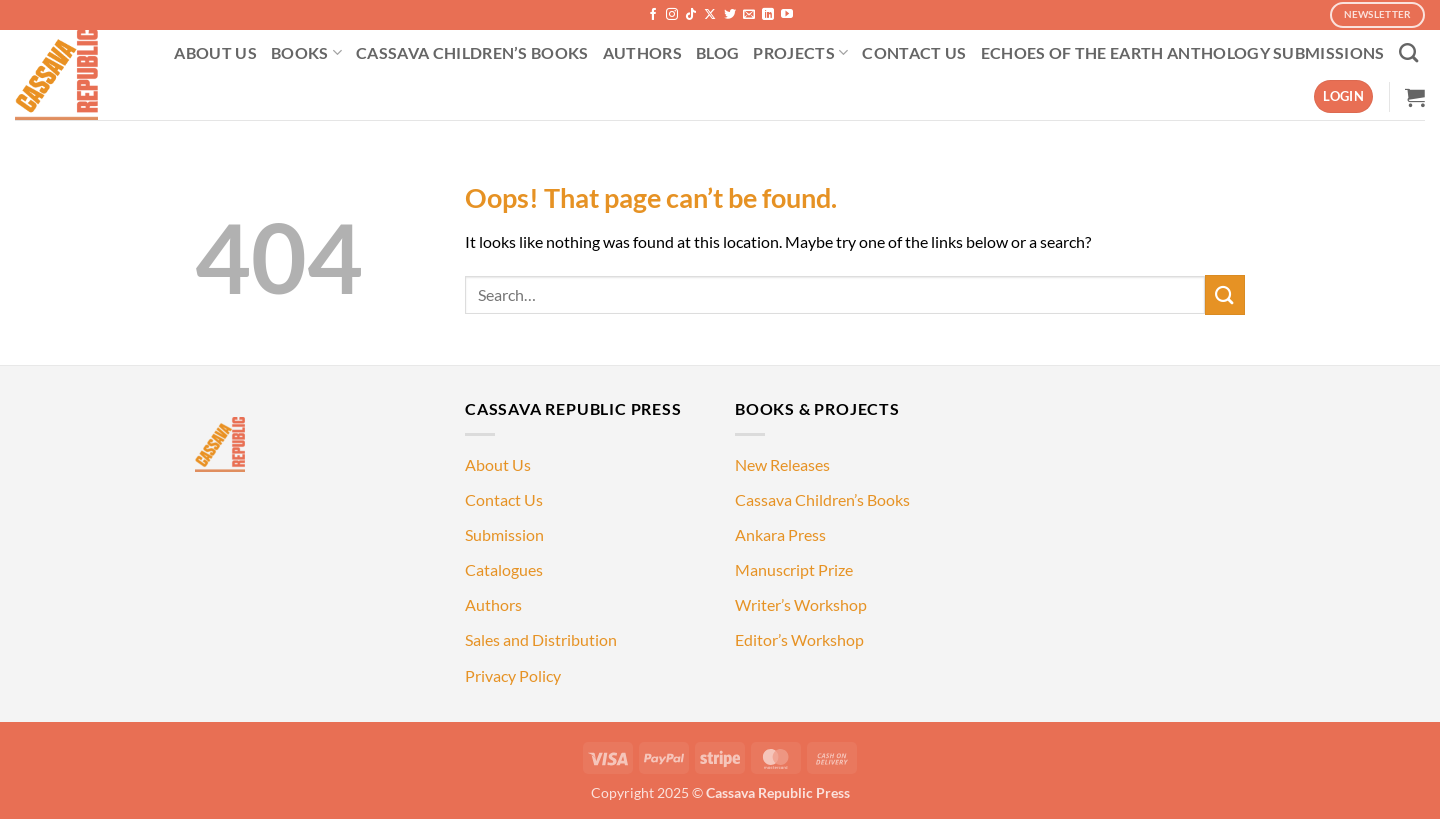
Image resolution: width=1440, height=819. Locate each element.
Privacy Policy (513, 675)
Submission (504, 534)
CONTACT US (914, 52)
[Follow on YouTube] (787, 15)
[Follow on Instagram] (672, 15)
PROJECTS (800, 53)
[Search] (1408, 52)
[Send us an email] (749, 15)
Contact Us (504, 499)
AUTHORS (642, 52)
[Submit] (1225, 294)
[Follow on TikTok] (691, 15)
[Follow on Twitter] (730, 15)
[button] (1343, 96)
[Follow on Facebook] (653, 15)
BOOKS (306, 53)
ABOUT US (215, 52)
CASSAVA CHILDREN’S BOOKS (472, 52)
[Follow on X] (710, 15)
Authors (493, 604)
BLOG (717, 52)
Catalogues (504, 569)
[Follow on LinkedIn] (768, 15)
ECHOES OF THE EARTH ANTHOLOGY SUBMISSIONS (1183, 52)
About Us (498, 464)
